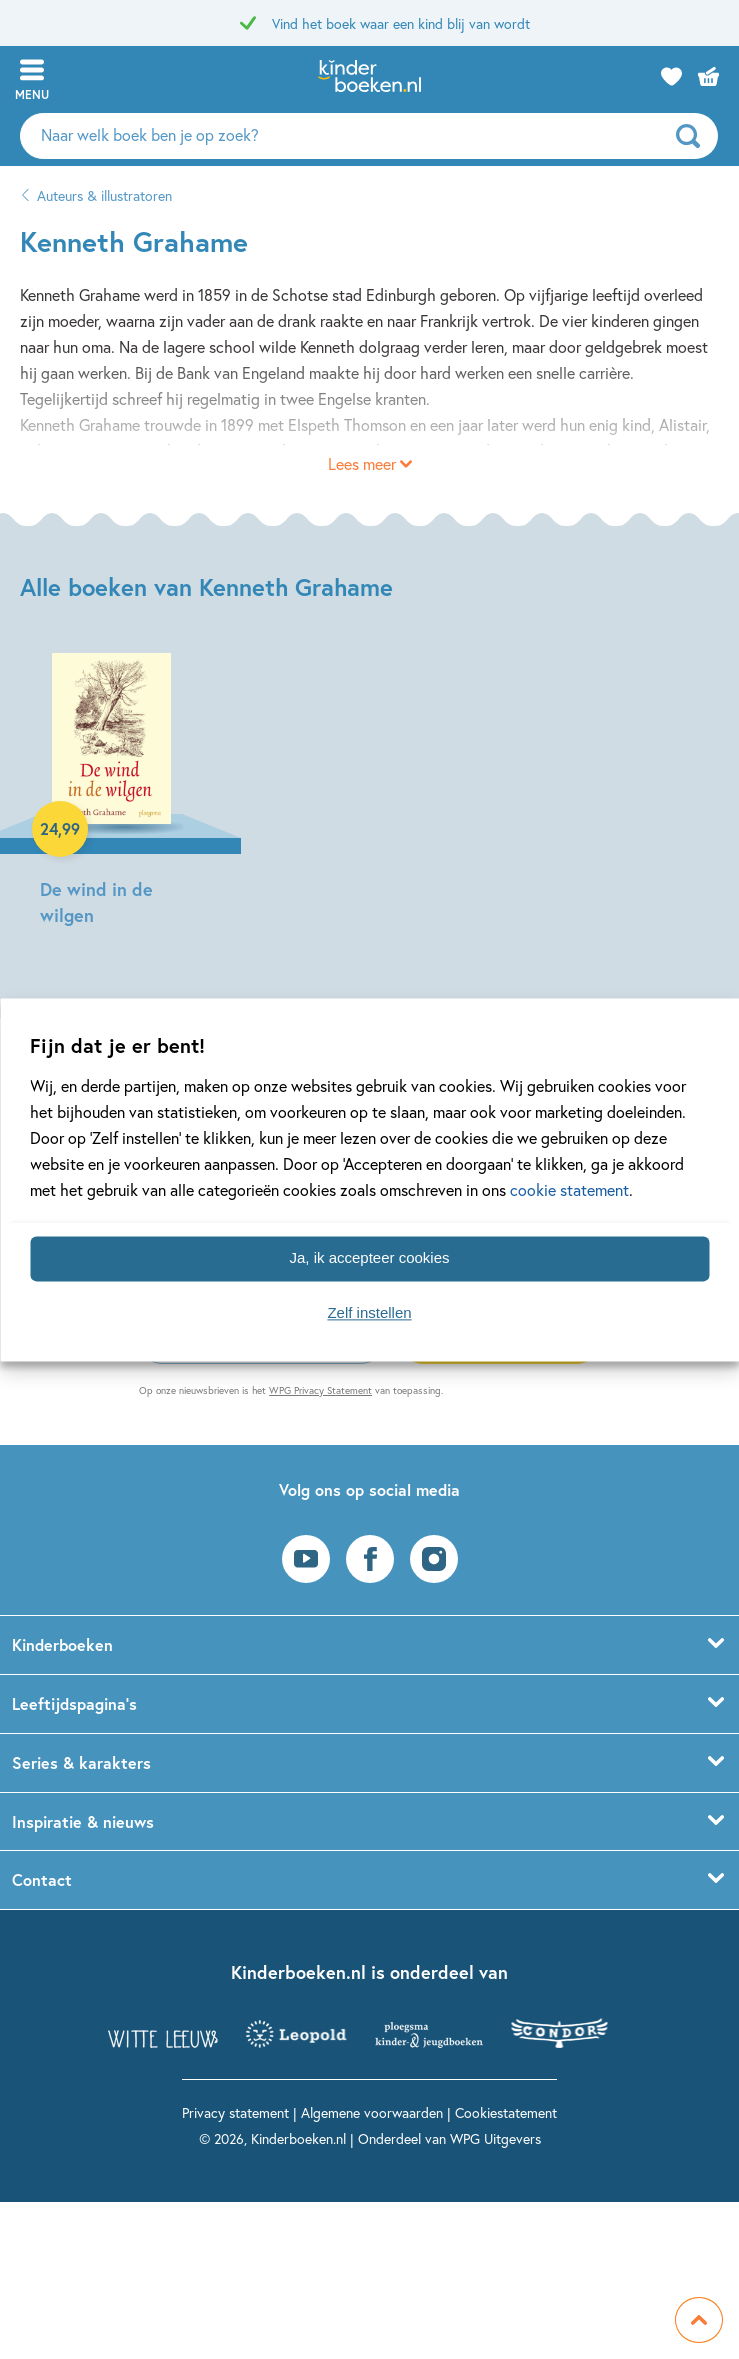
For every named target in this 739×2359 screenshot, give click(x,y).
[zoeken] (694, 136)
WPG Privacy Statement (320, 1390)
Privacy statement (235, 2112)
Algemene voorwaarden (372, 2112)
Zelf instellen (369, 1313)
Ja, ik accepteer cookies (369, 1258)
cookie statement (569, 1189)
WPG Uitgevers (495, 2138)
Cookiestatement (506, 2112)
